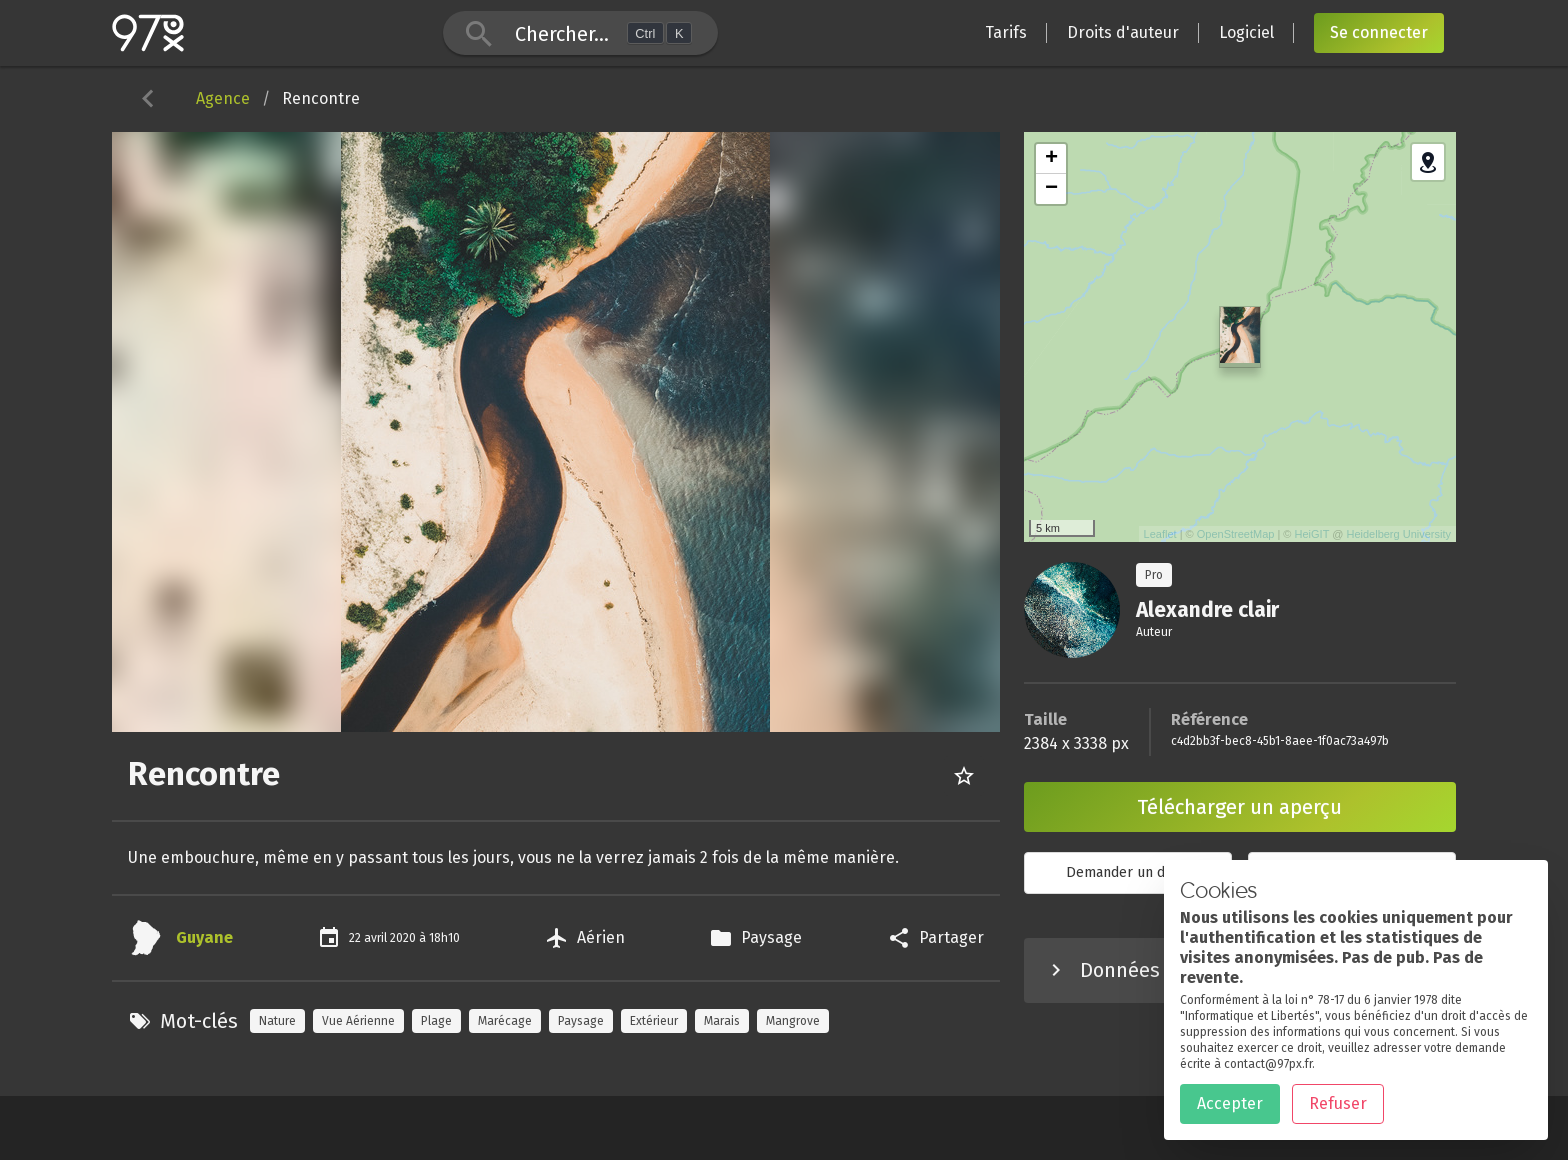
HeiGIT (1312, 534)
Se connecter (1379, 32)
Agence (223, 98)
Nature (277, 1021)
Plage (436, 1021)
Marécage (505, 1021)
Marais (722, 1021)
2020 (404, 938)
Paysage (581, 1021)
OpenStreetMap (1236, 534)
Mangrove (793, 1021)
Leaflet (1160, 534)
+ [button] (1051, 159)
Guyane (204, 937)
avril (377, 938)
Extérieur (654, 1021)
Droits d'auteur (1123, 32)
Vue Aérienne (358, 1021)
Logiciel (1246, 32)
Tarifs (1006, 32)
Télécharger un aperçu (1239, 807)
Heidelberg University (1398, 534)
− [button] (1051, 189)
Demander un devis (1128, 872)
